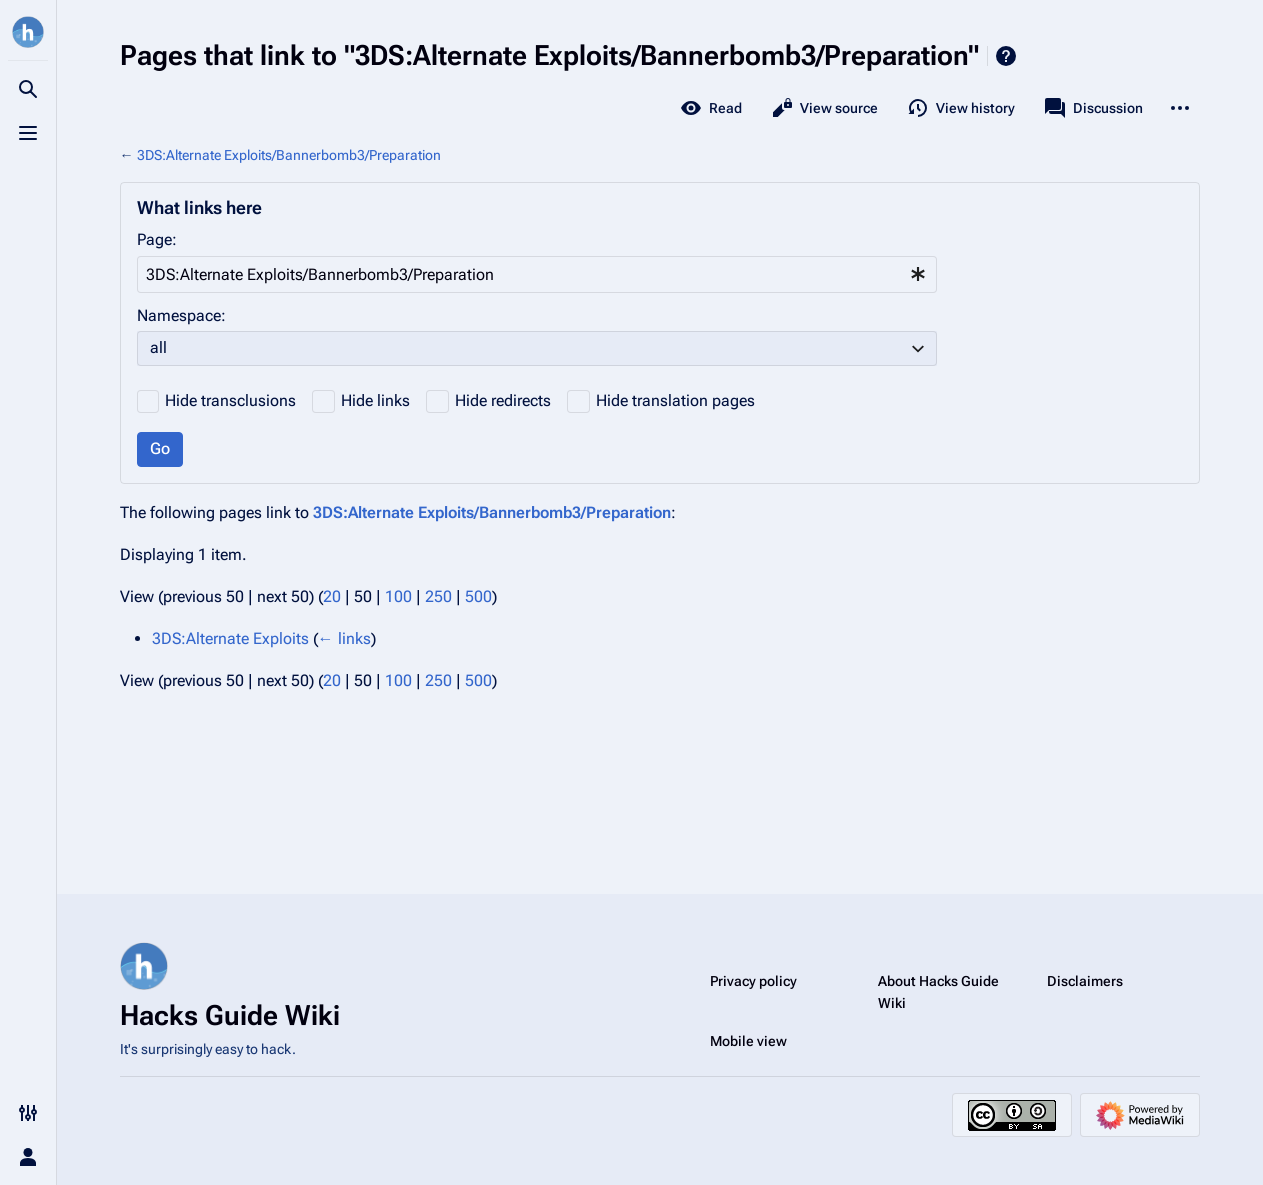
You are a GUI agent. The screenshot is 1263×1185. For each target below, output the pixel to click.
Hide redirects (503, 400)
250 (438, 596)
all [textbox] (158, 347)
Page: (157, 239)
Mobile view (748, 1041)
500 (478, 596)
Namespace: (181, 315)
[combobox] (537, 274)
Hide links (375, 400)
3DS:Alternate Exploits (230, 638)
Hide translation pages (675, 400)
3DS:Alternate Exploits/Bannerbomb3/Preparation (289, 155)
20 (332, 596)
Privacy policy (753, 981)
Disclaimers (1085, 981)
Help (1006, 56)
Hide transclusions (230, 400)
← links (344, 638)
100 (398, 596)
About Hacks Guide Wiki (938, 992)
